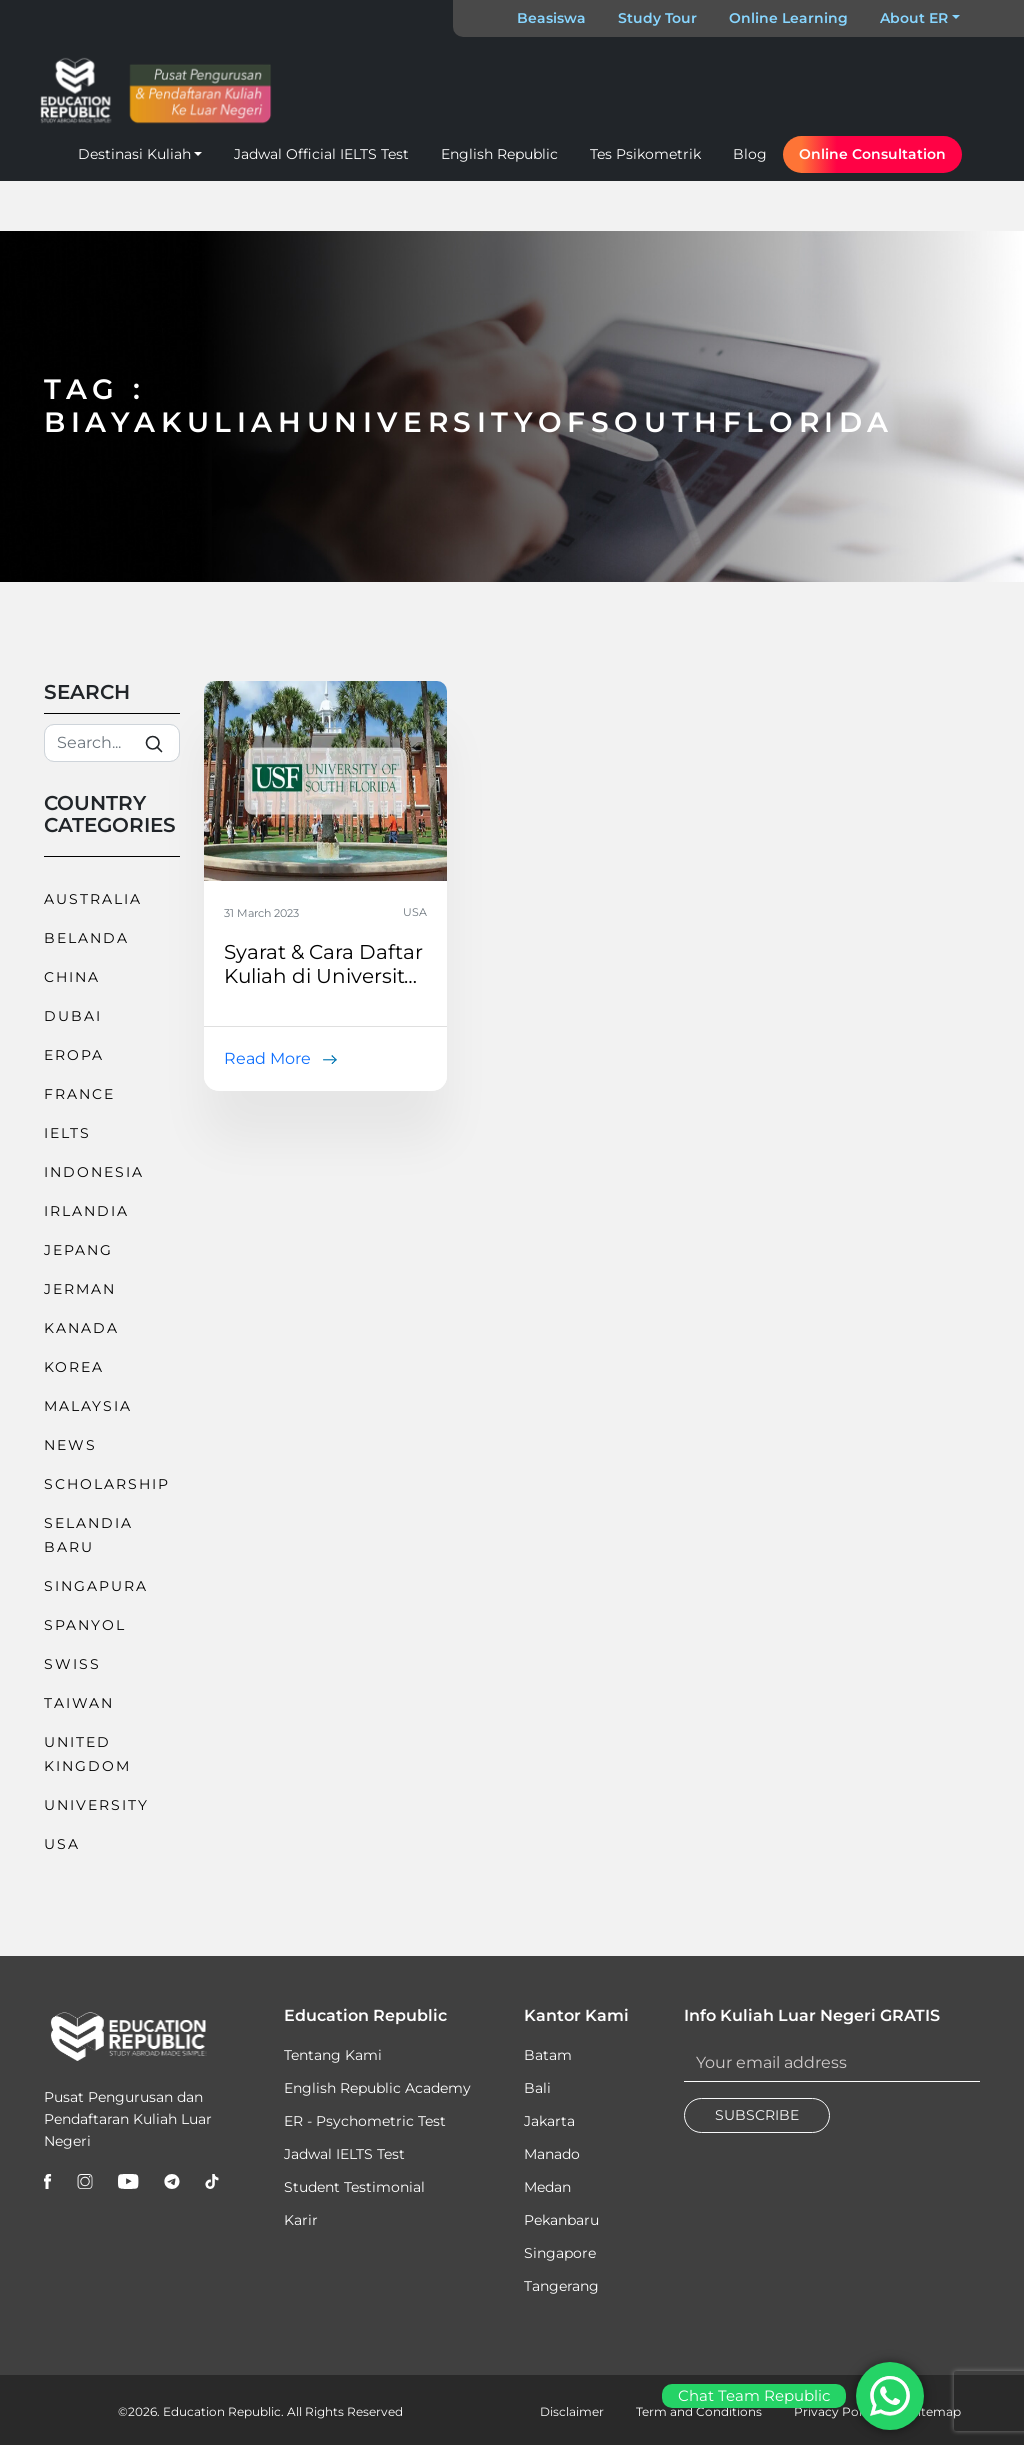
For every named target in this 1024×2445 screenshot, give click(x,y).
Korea (74, 1367)
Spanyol (85, 1625)
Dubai (73, 1016)
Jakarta (549, 2121)
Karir (301, 2220)
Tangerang (561, 2286)
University (96, 1805)
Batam (548, 2055)
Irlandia (86, 1211)
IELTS (67, 1133)
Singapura (96, 1586)
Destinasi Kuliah (134, 154)
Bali (537, 2088)
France (79, 1094)
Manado (552, 2154)
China (72, 977)
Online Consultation (872, 154)
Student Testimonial (354, 2187)
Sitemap (936, 2411)
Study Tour (657, 18)
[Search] (112, 743)
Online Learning (788, 18)
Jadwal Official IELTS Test (321, 154)
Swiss (72, 1664)
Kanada (81, 1328)
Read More (267, 1058)
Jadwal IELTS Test (344, 2154)
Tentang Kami (333, 2055)
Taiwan (79, 1703)
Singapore (560, 2253)
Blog (750, 154)
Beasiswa (551, 18)
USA (62, 1844)
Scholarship (107, 1484)
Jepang (78, 1250)
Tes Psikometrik (645, 154)
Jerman (80, 1289)
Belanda (86, 938)
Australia (93, 899)
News (70, 1445)
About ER (914, 18)
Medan (547, 2187)
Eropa (74, 1055)
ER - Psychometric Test (365, 2121)
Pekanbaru (561, 2220)
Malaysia (88, 1406)
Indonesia (94, 1172)
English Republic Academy (377, 2088)
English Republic (499, 154)
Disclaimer (572, 2411)
